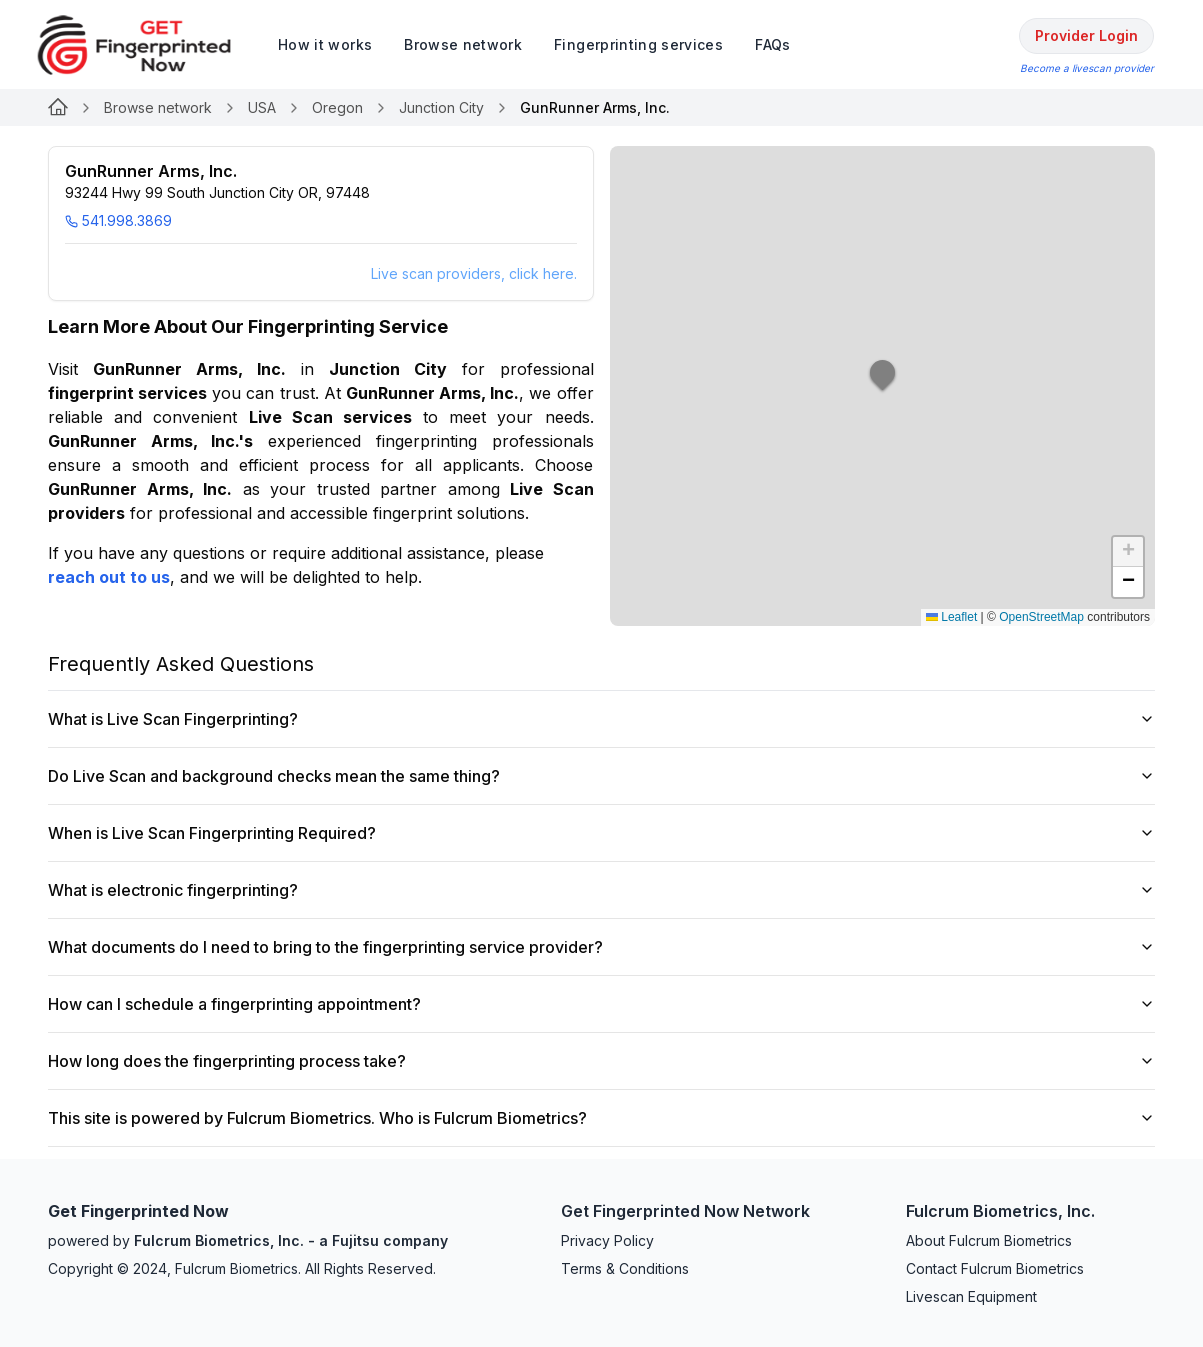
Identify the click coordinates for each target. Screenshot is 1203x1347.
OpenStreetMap (1041, 617)
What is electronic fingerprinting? (601, 890)
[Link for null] (58, 108)
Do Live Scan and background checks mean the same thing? (601, 776)
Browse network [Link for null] (158, 107)
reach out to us (109, 577)
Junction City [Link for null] (441, 107)
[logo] (149, 45)
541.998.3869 (118, 220)
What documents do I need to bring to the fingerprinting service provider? (601, 947)
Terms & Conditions (625, 1268)
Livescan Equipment (971, 1296)
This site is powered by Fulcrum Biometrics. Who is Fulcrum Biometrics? (601, 1118)
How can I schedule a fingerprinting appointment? (601, 1004)
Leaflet (951, 617)
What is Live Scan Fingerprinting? (601, 719)
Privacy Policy (607, 1240)
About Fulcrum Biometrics (989, 1240)
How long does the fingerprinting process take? (601, 1061)
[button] (883, 386)
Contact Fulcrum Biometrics (995, 1268)
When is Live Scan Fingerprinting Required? (601, 833)
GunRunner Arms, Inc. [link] (595, 107)
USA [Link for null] (262, 107)
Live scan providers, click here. (474, 273)
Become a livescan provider (1087, 68)
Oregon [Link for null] (337, 107)
